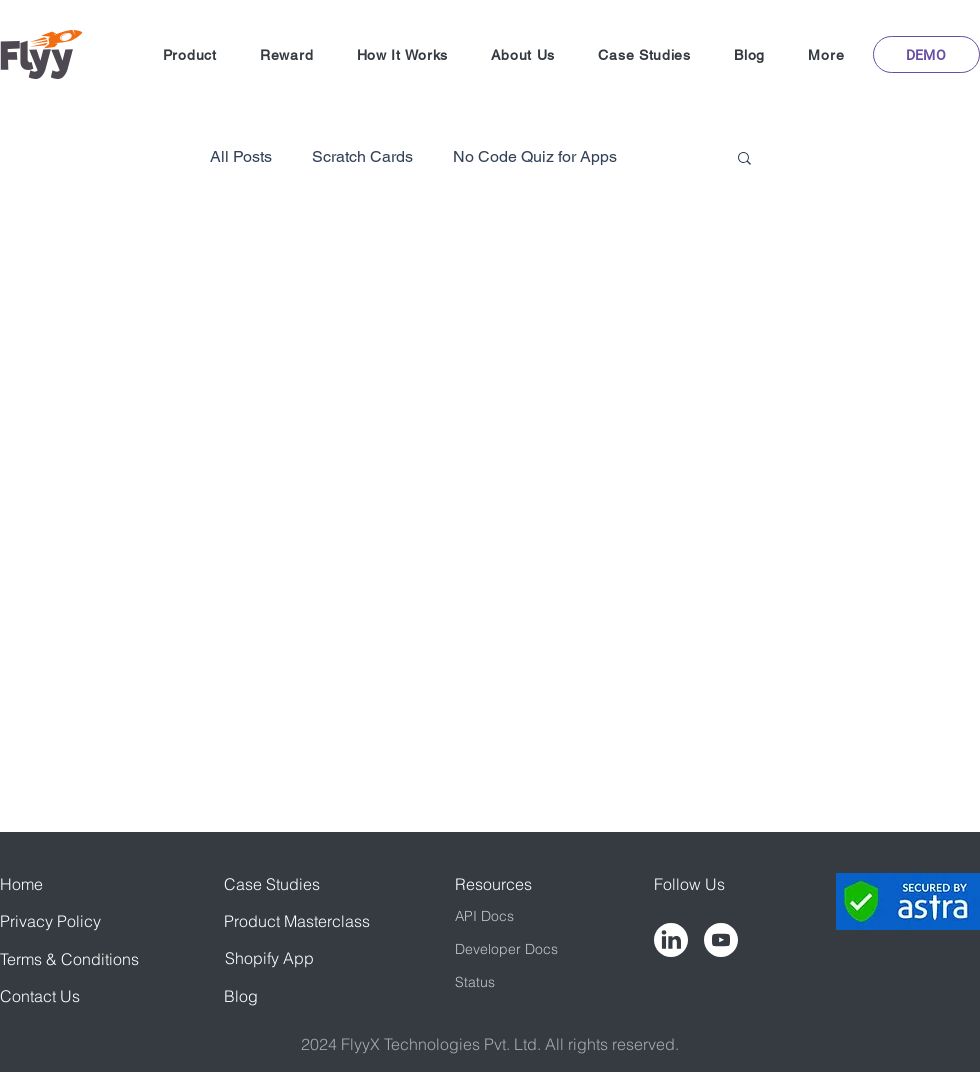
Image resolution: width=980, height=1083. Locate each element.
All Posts (241, 156)
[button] (189, 55)
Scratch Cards (362, 156)
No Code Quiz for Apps (535, 156)
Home (21, 884)
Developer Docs (506, 949)
